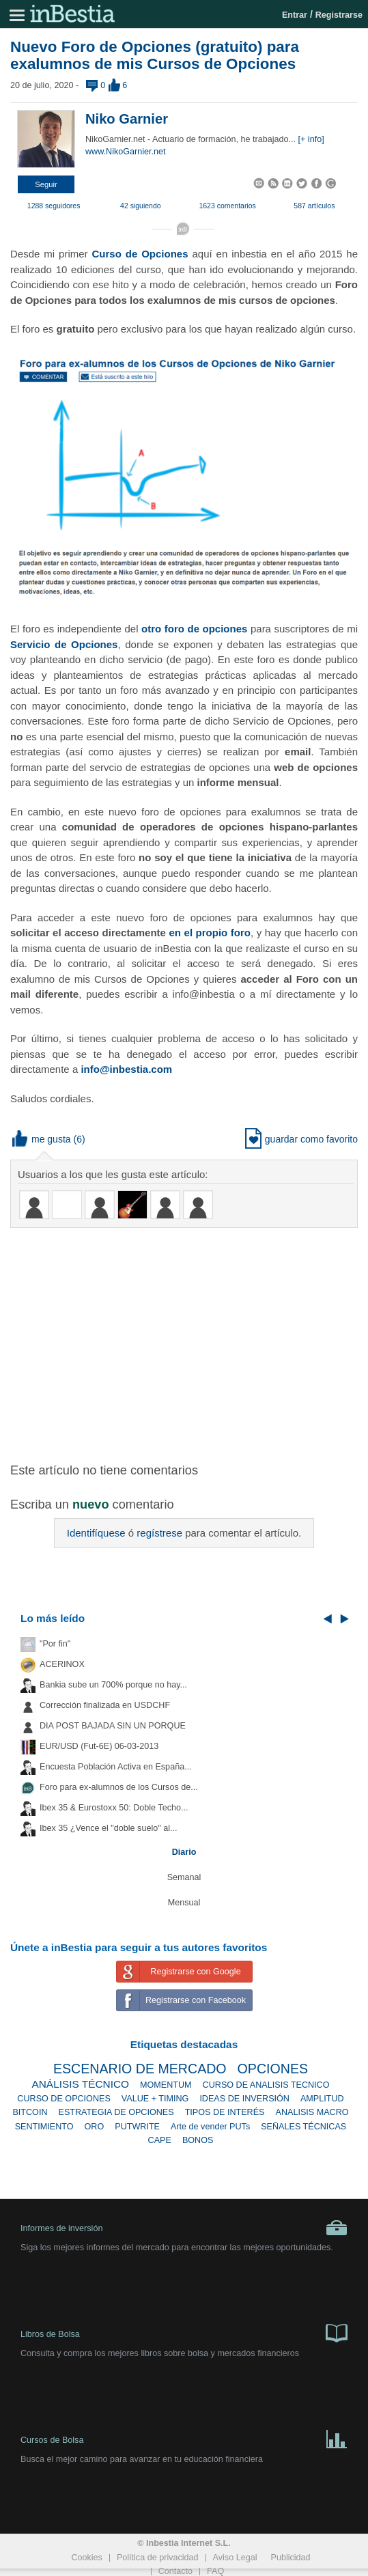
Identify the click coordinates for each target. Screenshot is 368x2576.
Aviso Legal (235, 2557)
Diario (184, 1852)
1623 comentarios (227, 205)
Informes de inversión (184, 2227)
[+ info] (311, 139)
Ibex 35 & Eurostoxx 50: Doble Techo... (114, 1807)
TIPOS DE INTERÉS (225, 2112)
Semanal (184, 1877)
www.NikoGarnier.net (125, 151)
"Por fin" (55, 1644)
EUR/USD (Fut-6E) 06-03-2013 (99, 1746)
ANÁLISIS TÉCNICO (80, 2084)
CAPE (159, 2140)
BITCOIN (29, 2112)
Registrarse (339, 15)
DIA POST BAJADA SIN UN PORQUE (113, 1726)
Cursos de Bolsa (184, 2438)
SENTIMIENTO (44, 2126)
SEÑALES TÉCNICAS (303, 2126)
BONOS (198, 2140)
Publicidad (290, 2557)
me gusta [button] (41, 1139)
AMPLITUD (322, 2098)
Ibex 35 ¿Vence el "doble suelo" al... (108, 1828)
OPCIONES (273, 2068)
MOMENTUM (166, 2085)
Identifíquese (96, 1533)
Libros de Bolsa (184, 2332)
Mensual (184, 1902)
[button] (46, 184)
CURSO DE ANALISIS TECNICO (266, 2085)
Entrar (294, 15)
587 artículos (314, 205)
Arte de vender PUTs (210, 2126)
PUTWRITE (137, 2126)
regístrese (159, 1533)
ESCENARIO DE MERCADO (140, 2068)
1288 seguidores (54, 205)
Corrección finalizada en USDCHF (105, 1705)
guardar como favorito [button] (301, 1139)
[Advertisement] (189, 1337)
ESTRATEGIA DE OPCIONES (116, 2112)
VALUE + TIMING (155, 2098)
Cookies (86, 2557)
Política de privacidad (158, 2557)
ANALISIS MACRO (312, 2112)
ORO (94, 2126)
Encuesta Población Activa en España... (116, 1767)
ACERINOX (62, 1664)
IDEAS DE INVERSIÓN (244, 2098)
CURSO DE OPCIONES (63, 2098)
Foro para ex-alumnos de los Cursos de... (119, 1787)
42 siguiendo (140, 205)
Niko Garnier (126, 118)
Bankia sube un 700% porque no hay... (113, 1685)
